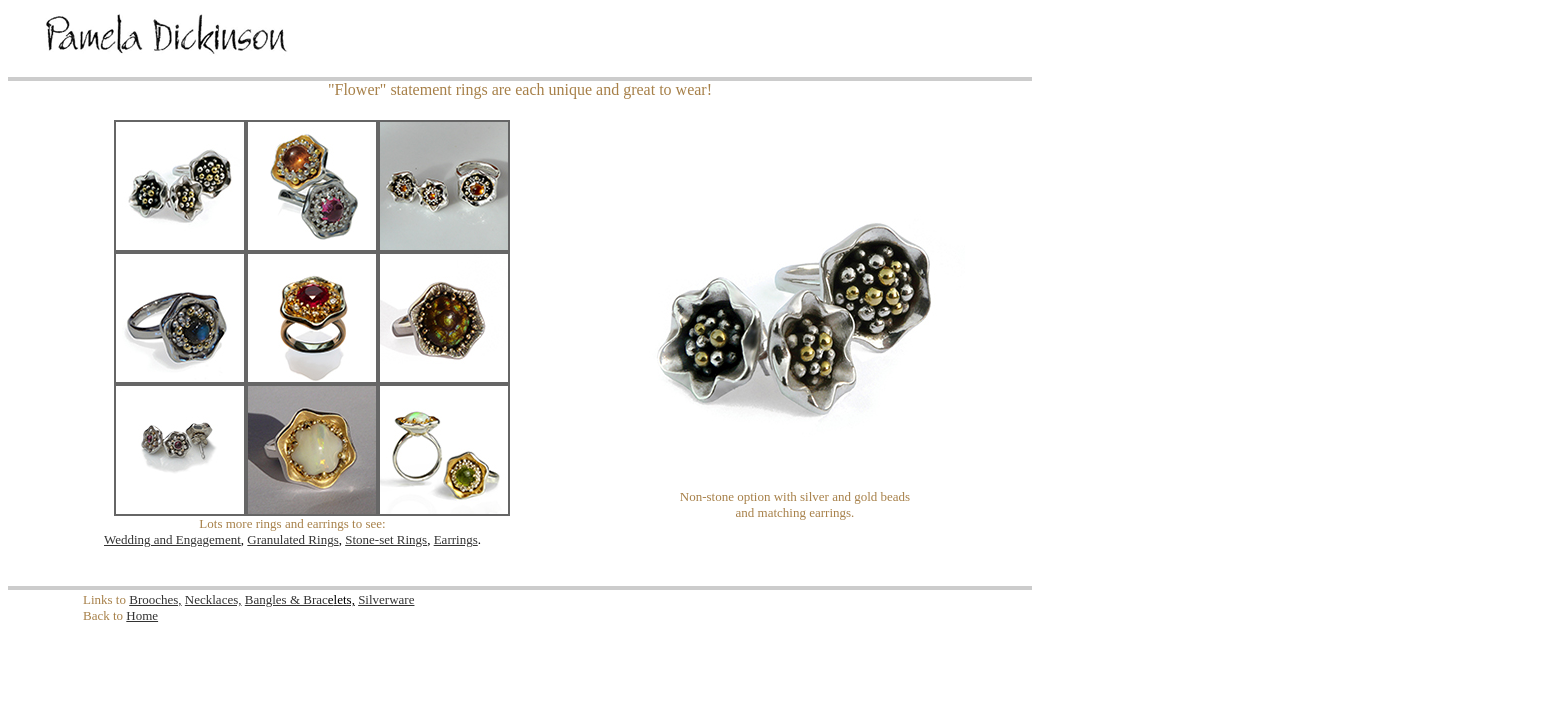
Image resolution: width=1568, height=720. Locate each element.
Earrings (456, 539)
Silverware (386, 599)
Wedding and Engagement (172, 539)
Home (142, 615)
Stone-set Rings (386, 539)
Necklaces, (213, 599)
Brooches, (155, 599)
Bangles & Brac (289, 599)
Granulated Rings (292, 539)
